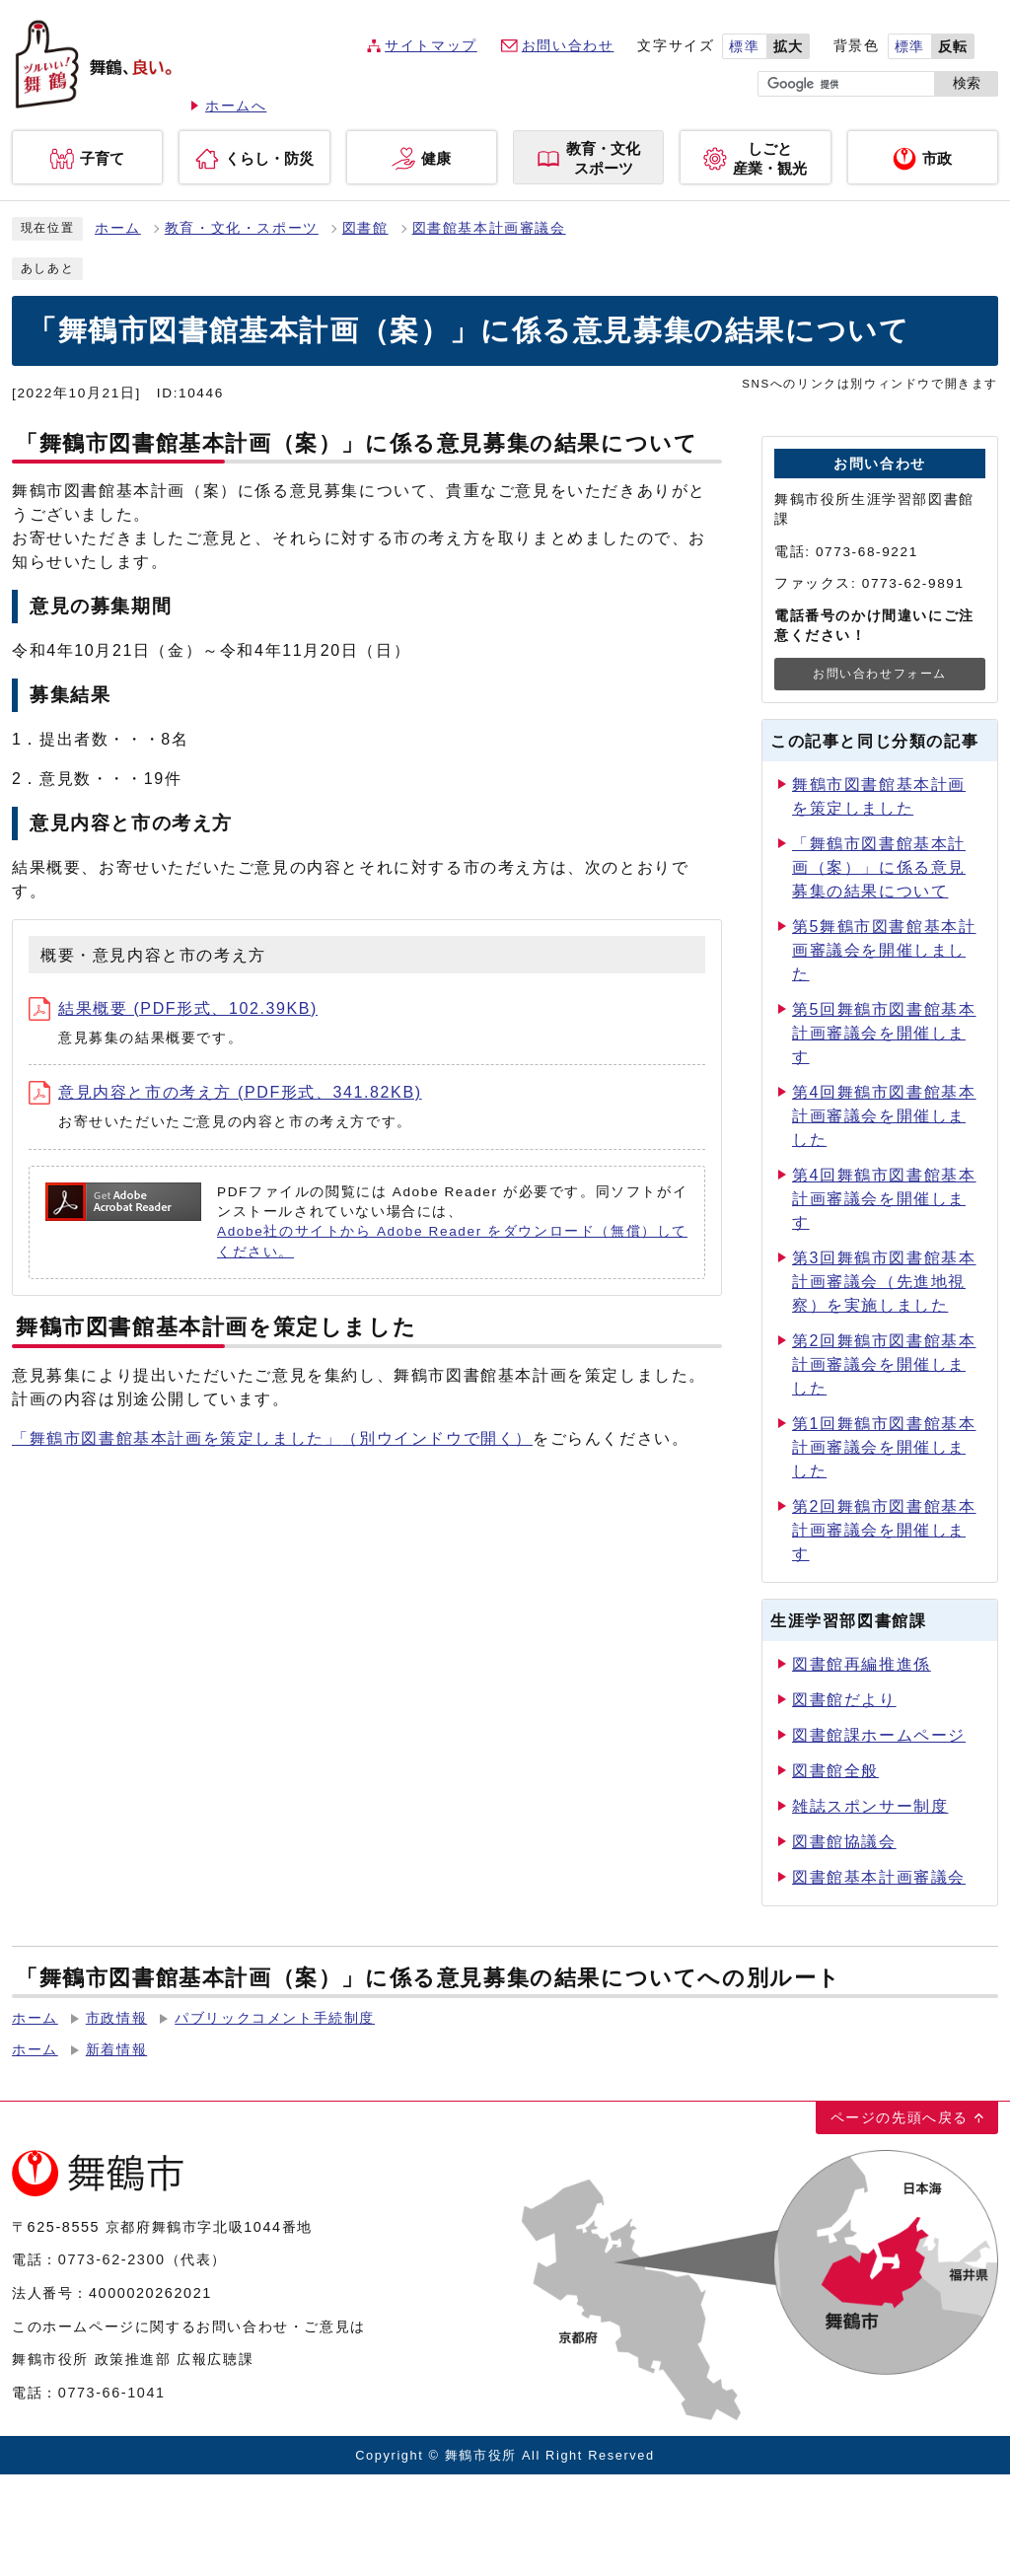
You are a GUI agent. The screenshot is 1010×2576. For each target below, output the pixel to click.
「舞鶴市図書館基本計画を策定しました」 (272, 1438)
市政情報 (116, 2018)
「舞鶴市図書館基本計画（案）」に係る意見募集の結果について (879, 867)
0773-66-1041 (112, 2392)
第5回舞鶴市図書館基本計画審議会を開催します (884, 1033)
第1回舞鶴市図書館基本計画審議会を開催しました (884, 1447)
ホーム (118, 228)
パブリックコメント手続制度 (275, 2018)
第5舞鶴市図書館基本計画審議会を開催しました (884, 950)
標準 (744, 46)
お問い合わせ (568, 45)
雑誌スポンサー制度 (870, 1806)
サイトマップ (431, 45)
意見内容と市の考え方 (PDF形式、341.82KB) (225, 1092)
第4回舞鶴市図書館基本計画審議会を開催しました (884, 1116)
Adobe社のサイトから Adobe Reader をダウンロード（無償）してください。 (452, 1241)
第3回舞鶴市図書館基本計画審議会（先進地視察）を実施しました (884, 1282)
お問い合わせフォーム (880, 674)
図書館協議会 (844, 1841)
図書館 (365, 228)
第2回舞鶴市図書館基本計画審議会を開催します (884, 1530)
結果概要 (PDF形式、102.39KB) (173, 1008)
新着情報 (116, 2049)
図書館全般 (835, 1770)
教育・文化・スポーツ (242, 228)
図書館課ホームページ (879, 1735)
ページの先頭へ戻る (899, 2117)
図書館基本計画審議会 (489, 228)
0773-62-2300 (112, 2259)
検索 (966, 83)
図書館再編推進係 (861, 1664)
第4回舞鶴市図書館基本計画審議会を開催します (884, 1199)
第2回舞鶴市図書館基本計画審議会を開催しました (884, 1364)
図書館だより (844, 1699)
